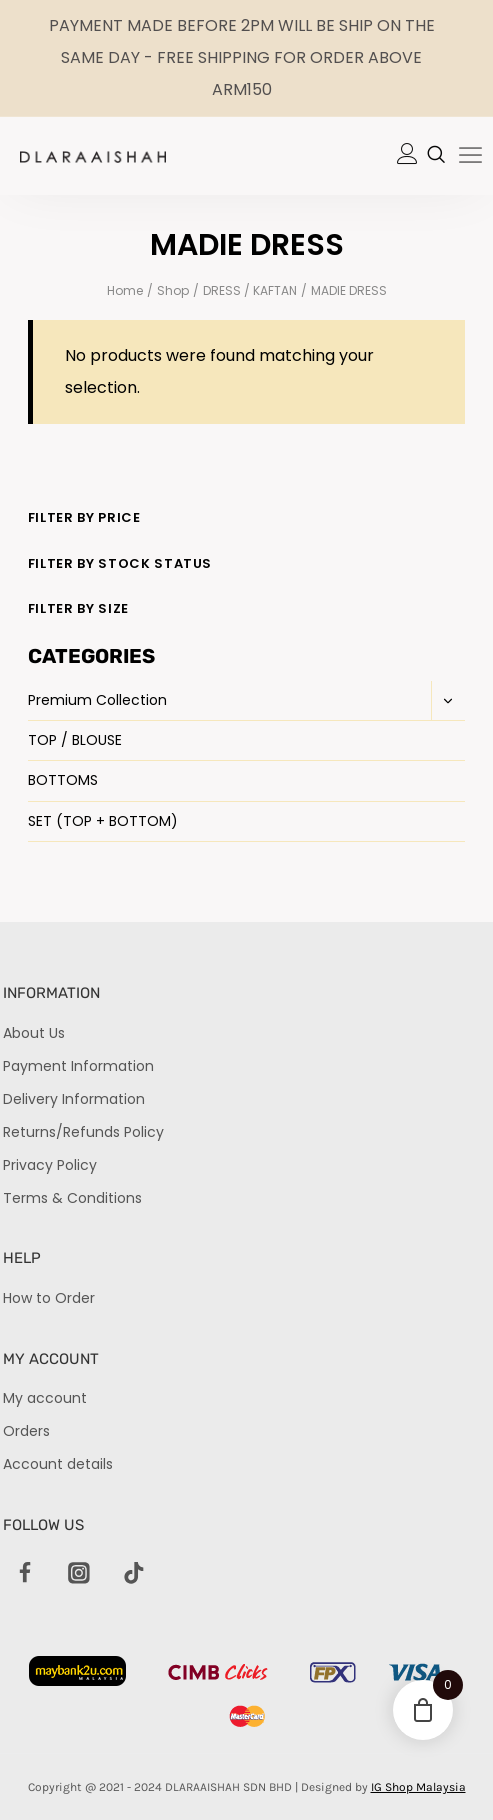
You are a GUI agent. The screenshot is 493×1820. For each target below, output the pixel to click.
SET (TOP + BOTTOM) (103, 821)
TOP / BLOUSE (75, 740)
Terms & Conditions (72, 1198)
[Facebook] (25, 1574)
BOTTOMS (63, 780)
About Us (34, 1033)
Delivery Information (74, 1099)
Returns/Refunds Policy (83, 1132)
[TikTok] (134, 1574)
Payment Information (78, 1066)
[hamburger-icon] (470, 157)
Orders (26, 1431)
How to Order (49, 1298)
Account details (58, 1464)
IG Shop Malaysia (418, 1787)
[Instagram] (80, 1574)
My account (45, 1398)
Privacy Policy (50, 1165)
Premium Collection (97, 700)
